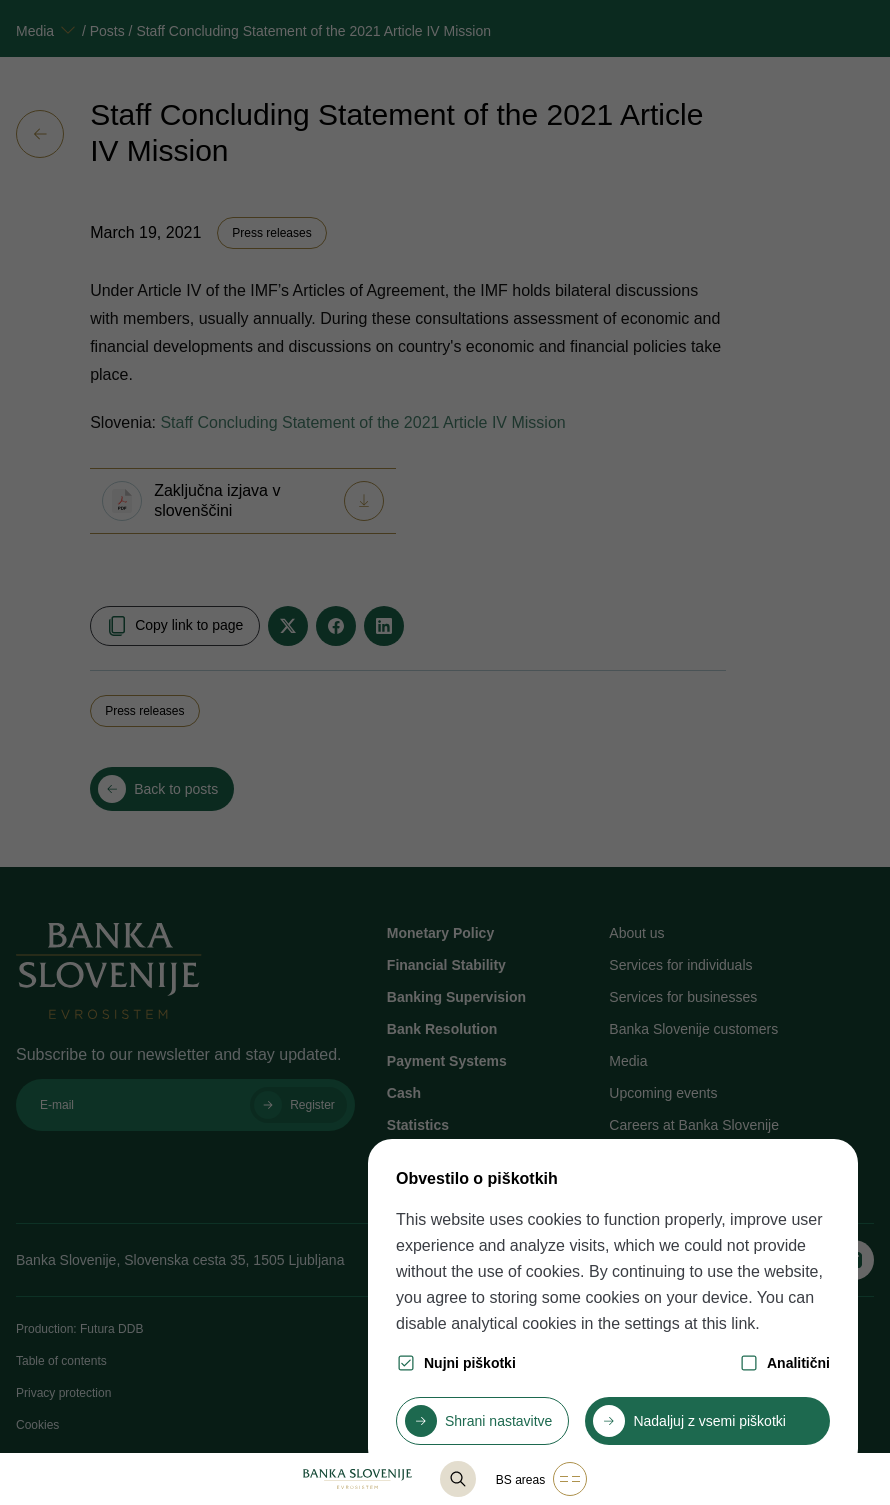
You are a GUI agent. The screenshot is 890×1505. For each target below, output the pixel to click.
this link (728, 1323)
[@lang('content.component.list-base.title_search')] (458, 1479)
